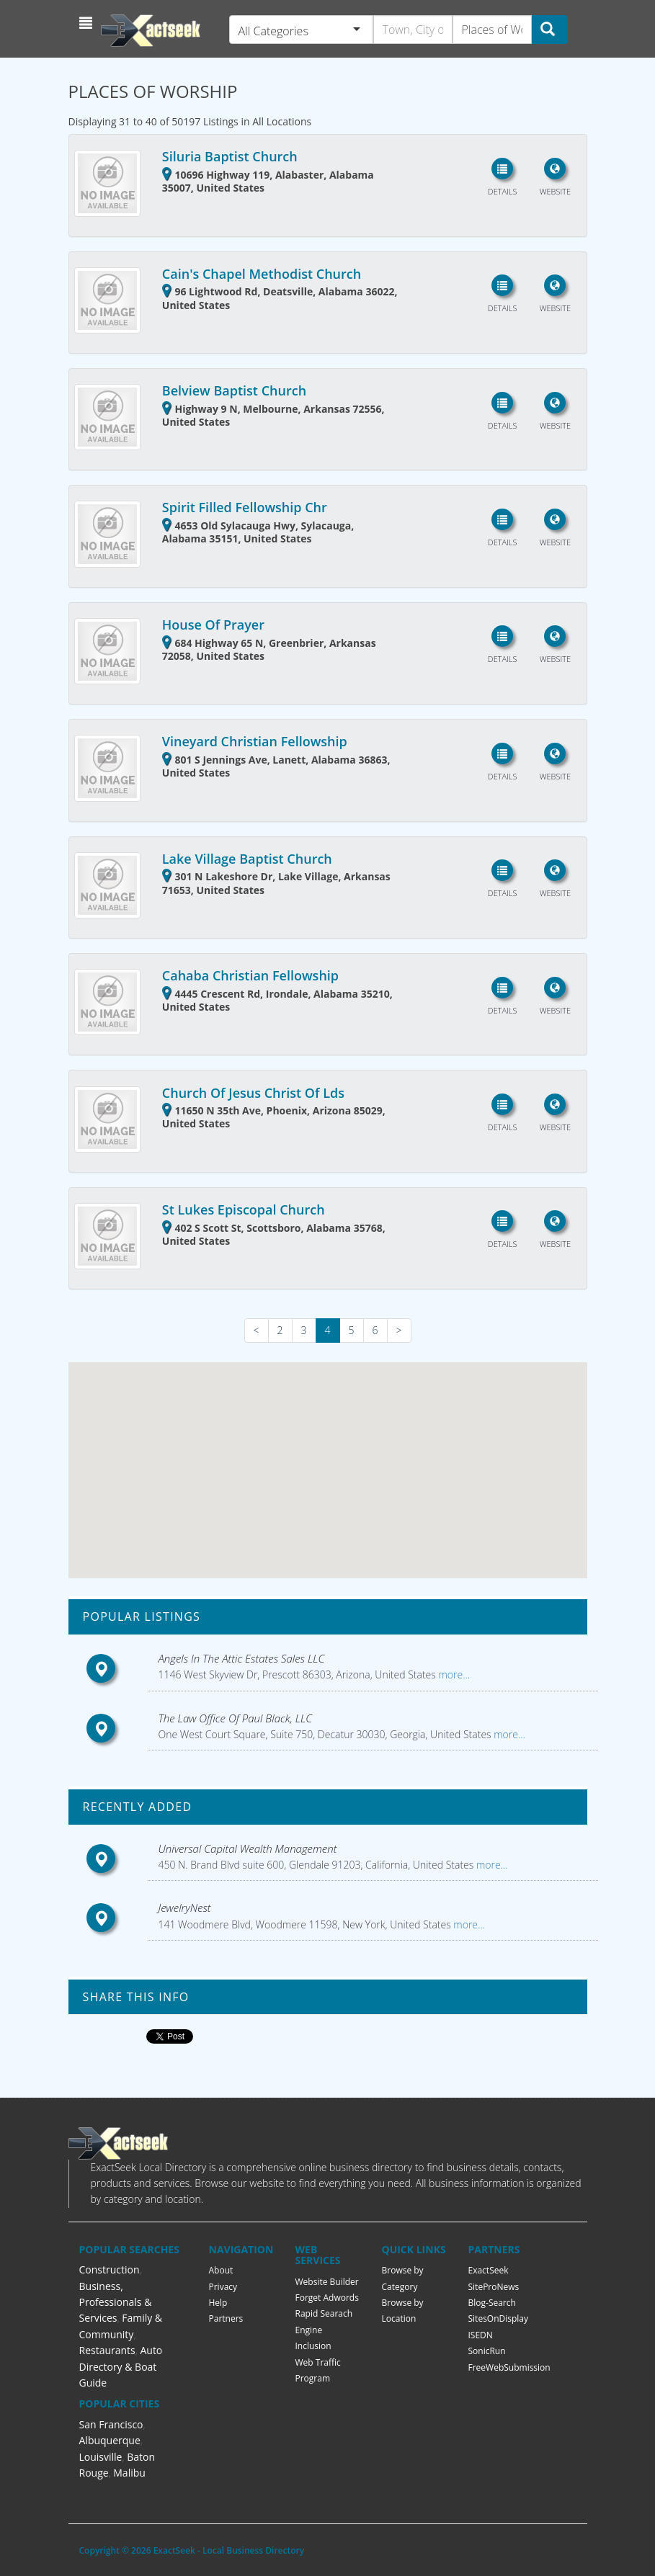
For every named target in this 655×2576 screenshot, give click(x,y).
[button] (87, 23)
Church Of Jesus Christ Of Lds (253, 1092)
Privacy (223, 2287)
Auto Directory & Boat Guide (121, 2366)
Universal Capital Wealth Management (248, 1848)
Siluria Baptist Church (230, 156)
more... (453, 1674)
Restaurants (107, 2350)
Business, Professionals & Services (115, 2302)
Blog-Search (492, 2303)
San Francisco (111, 2424)
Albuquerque (110, 2440)
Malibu (129, 2472)
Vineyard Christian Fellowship (254, 741)
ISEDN (480, 2335)
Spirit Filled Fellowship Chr (244, 507)
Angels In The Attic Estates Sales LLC (242, 1658)
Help (218, 2303)
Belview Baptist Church (234, 390)
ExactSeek (488, 2270)
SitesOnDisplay (498, 2318)
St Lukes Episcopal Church (243, 1209)
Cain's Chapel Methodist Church (261, 273)
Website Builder (327, 2282)
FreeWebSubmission (509, 2367)
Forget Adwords (327, 2297)
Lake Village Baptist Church (247, 858)
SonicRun (487, 2351)
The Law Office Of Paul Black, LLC (236, 1718)
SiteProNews (494, 2287)
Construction (109, 2269)
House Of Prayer (213, 624)
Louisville (100, 2457)
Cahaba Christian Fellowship (250, 975)
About (221, 2270)
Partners (226, 2318)
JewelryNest (185, 1907)
